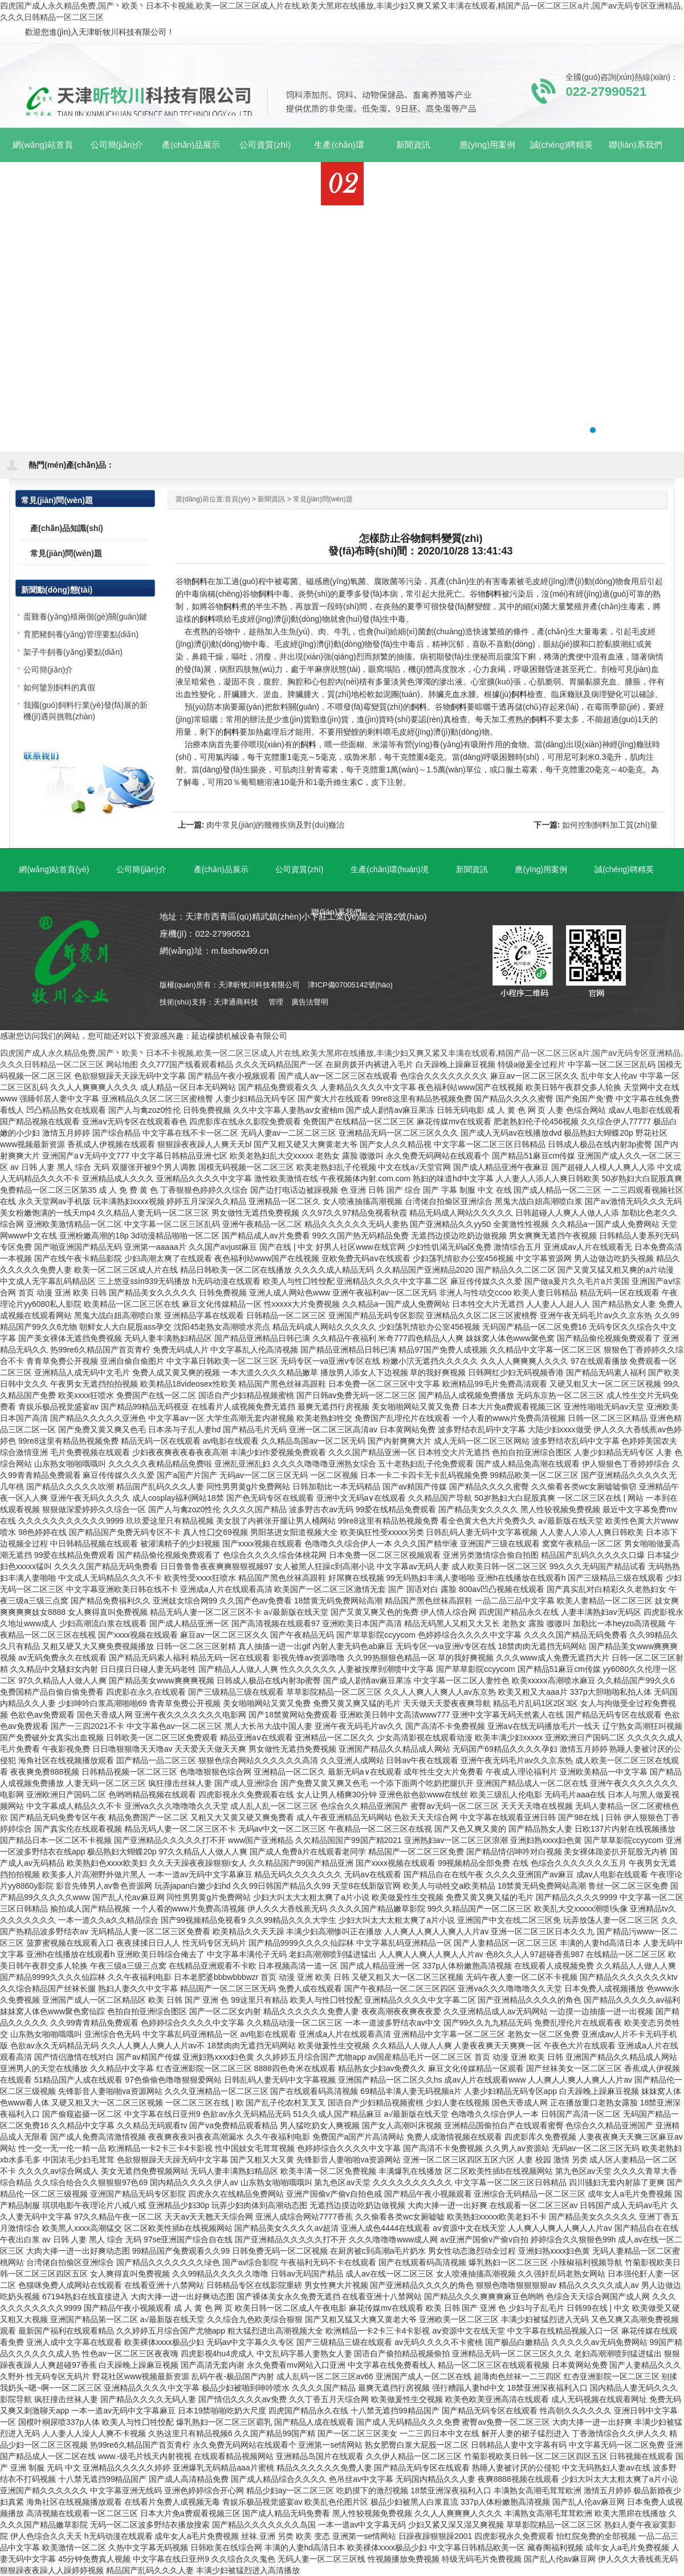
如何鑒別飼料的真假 (59, 687)
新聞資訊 (271, 499)
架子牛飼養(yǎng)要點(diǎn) (73, 652)
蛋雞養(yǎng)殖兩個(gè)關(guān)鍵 (85, 616)
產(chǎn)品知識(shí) (66, 528)
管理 (275, 1002)
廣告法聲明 (309, 1002)
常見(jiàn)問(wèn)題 (323, 499)
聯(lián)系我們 (336, 912)
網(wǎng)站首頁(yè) (43, 151)
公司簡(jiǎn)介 (48, 669)
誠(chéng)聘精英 (624, 869)
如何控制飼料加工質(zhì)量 (610, 824)
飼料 (199, 581)
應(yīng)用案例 (541, 869)
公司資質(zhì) (299, 869)
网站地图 (122, 1064)
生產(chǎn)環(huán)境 (389, 869)
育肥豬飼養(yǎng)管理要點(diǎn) (81, 634)
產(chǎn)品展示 (221, 869)
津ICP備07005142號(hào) (350, 985)
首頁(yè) (237, 499)
